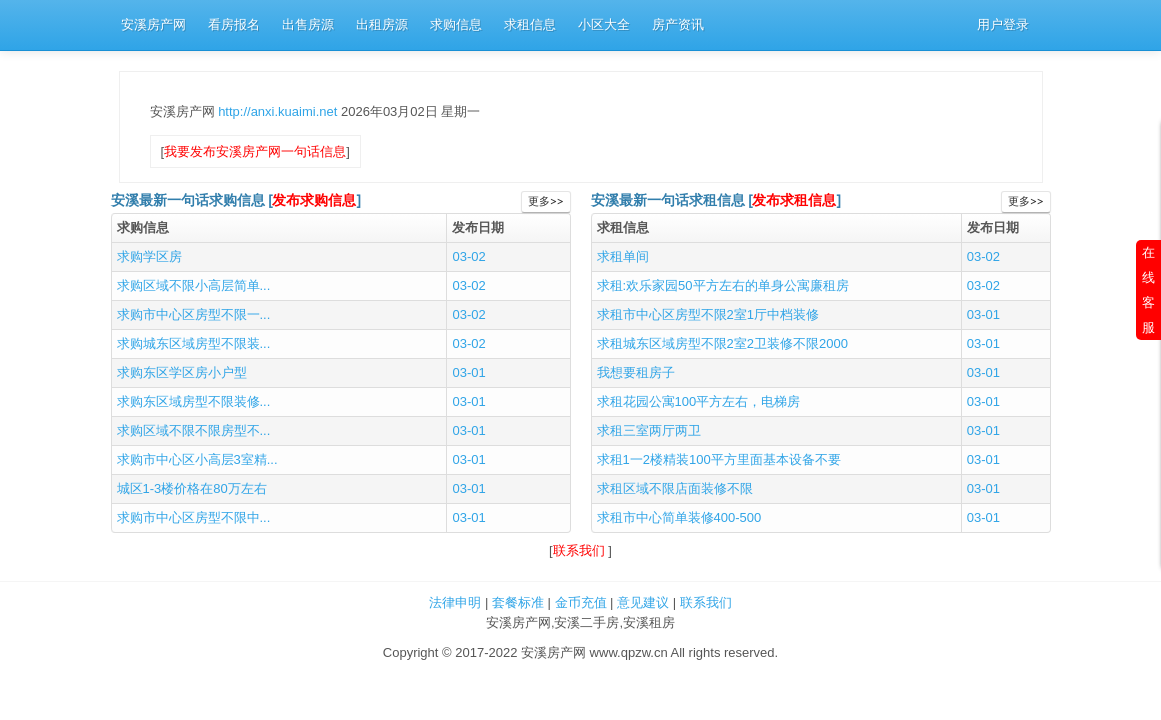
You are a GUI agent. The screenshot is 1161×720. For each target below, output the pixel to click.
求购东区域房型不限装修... (194, 401)
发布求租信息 (794, 200)
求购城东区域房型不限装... (194, 343)
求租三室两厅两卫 (649, 430)
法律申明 (455, 602)
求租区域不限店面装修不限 (675, 488)
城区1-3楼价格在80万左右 (192, 488)
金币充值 (581, 602)
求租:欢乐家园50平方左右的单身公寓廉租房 (723, 285)
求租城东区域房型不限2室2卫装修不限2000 (722, 343)
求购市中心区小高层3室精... (197, 459)
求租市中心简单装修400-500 (679, 517)
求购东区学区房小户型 (182, 372)
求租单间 (623, 256)
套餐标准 (518, 602)
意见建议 (643, 602)
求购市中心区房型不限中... (194, 517)
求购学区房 (149, 256)
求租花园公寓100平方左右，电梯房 (699, 401)
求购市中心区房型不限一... (194, 314)
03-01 (468, 372)
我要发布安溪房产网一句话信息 (255, 151)
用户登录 (1003, 24)
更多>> (545, 201)
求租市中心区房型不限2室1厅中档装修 (708, 314)
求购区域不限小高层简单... (194, 285)
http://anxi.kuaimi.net (279, 111)
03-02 (468, 256)
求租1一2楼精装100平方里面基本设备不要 (719, 459)
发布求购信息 (314, 200)
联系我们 (581, 550)
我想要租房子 (636, 372)
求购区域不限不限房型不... (194, 430)
